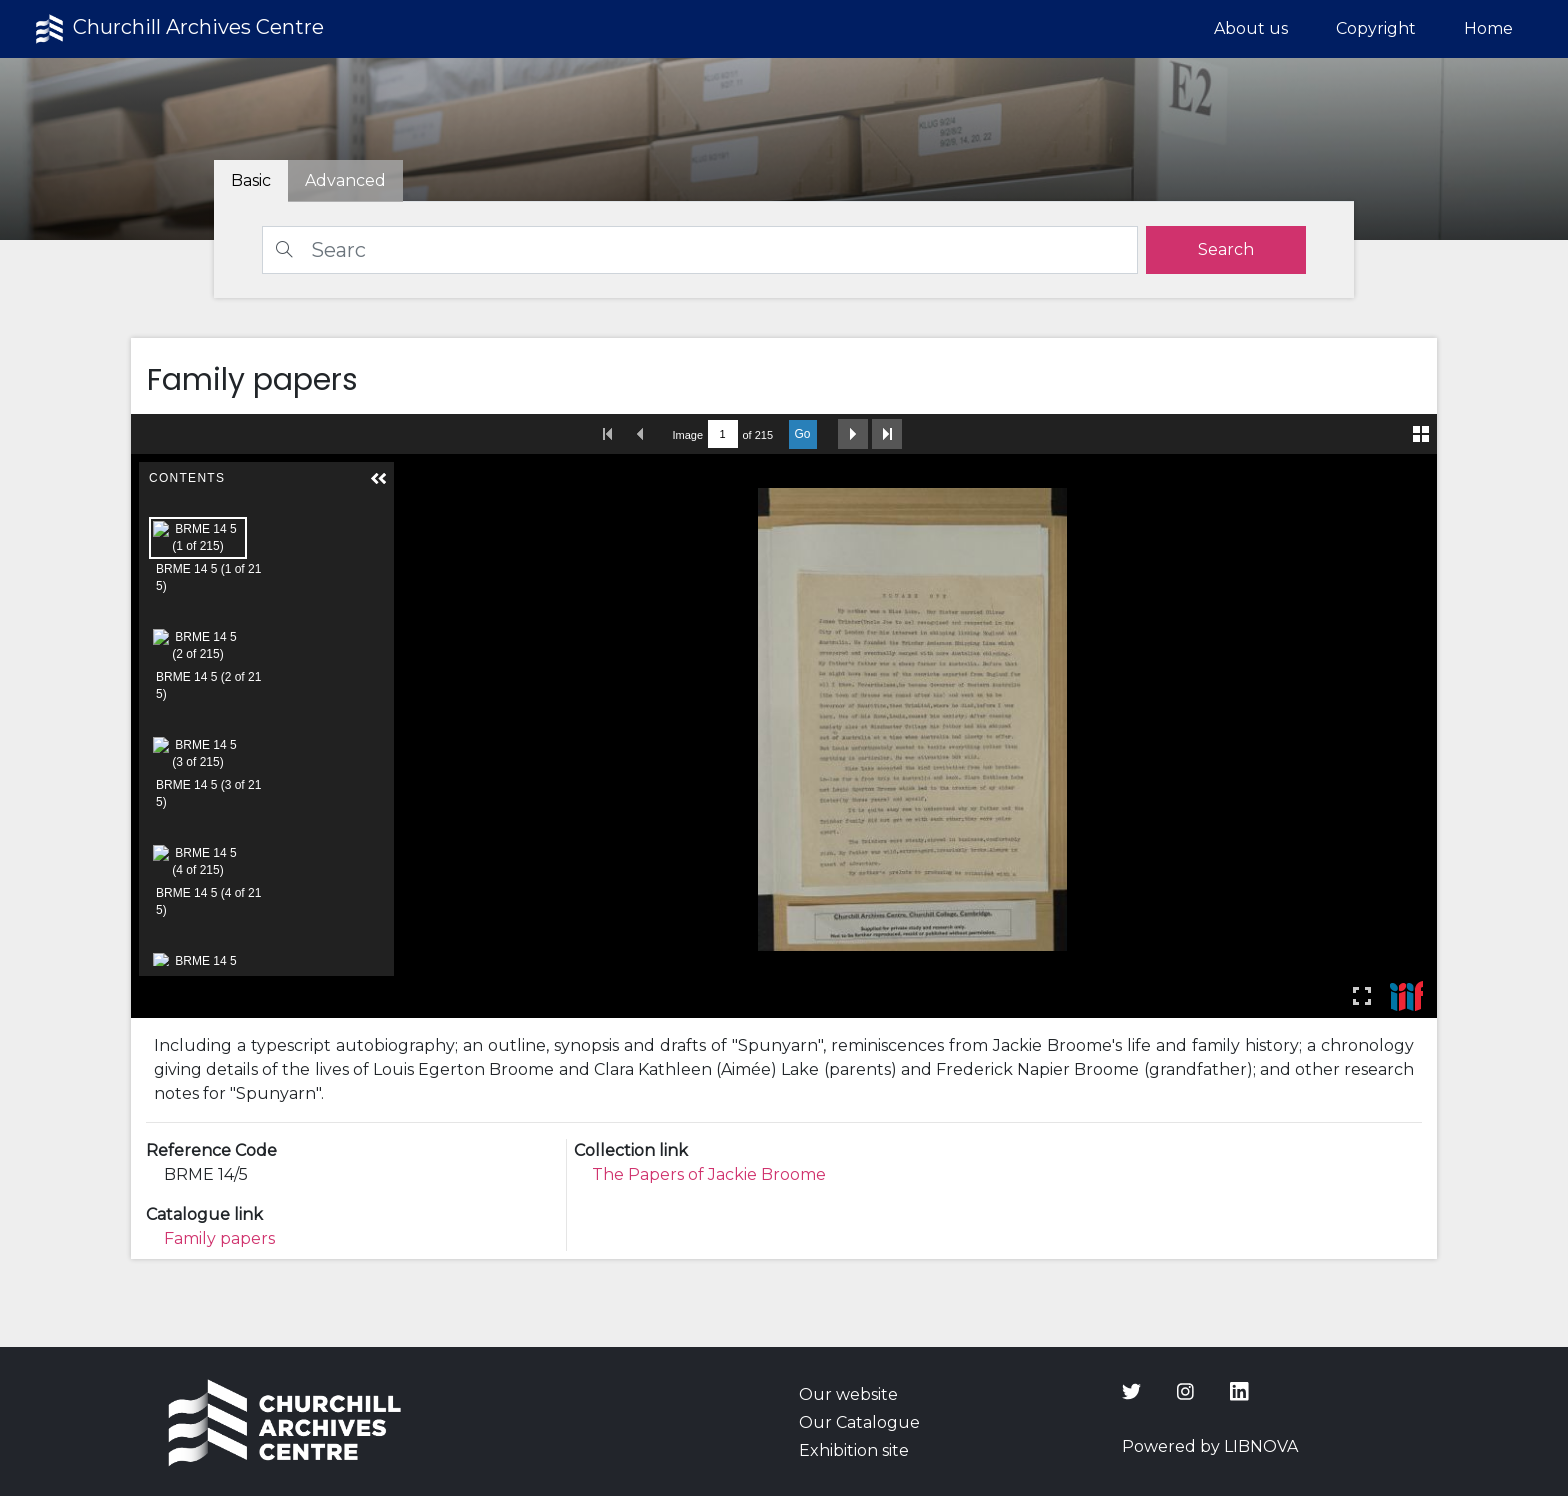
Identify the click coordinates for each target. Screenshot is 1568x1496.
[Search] (700, 250)
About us (1251, 28)
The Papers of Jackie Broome (709, 1174)
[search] (1226, 250)
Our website (848, 1394)
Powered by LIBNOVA (1210, 1446)
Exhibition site (854, 1450)
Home (1488, 28)
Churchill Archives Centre (177, 29)
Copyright (1376, 28)
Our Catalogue (859, 1422)
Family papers (219, 1238)
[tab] (345, 181)
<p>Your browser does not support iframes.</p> (784, 716)
